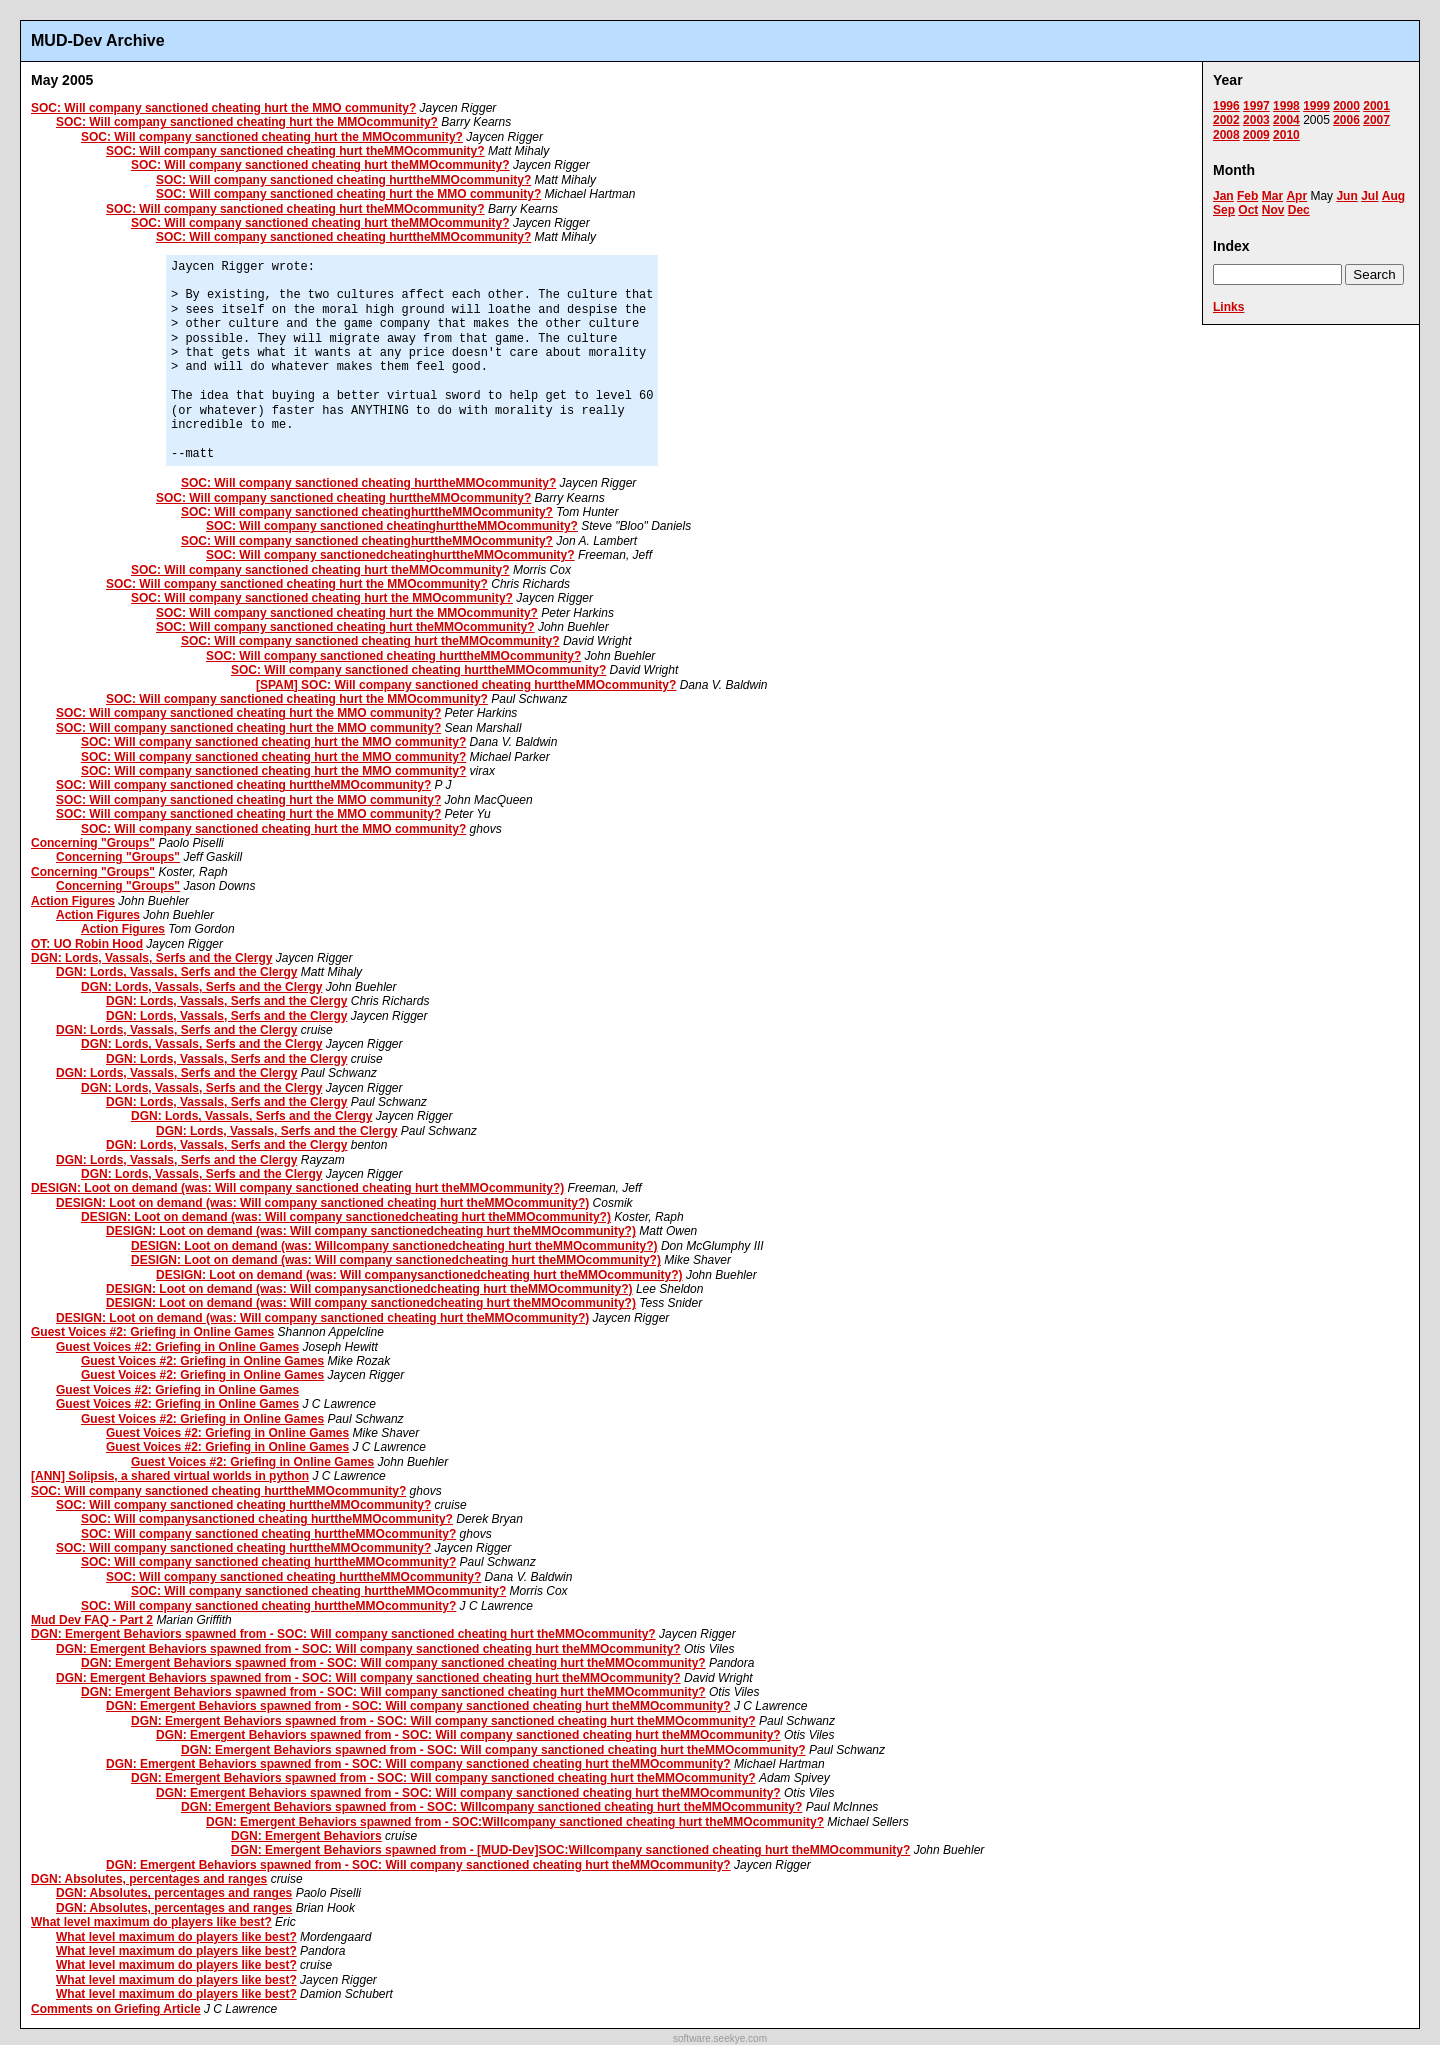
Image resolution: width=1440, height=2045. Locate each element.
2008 (1226, 135)
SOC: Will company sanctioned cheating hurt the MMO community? (223, 108)
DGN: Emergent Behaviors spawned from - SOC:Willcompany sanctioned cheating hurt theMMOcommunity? (515, 1822)
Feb (1247, 196)
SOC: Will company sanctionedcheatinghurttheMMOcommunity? (390, 555)
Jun (1346, 196)
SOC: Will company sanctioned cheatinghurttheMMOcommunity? (367, 512)
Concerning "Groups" (93, 843)
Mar (1272, 196)
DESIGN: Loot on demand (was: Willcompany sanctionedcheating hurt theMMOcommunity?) (394, 1246)
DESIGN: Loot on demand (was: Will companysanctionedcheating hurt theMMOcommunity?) (419, 1275)
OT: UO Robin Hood (87, 944)
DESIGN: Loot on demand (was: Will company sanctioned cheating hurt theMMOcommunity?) (297, 1188)
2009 (1256, 135)
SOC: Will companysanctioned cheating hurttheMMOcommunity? (267, 1519)
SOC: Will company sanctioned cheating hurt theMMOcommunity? (295, 151)
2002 (1226, 120)
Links (1228, 307)
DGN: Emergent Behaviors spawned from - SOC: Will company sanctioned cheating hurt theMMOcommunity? (343, 1634)
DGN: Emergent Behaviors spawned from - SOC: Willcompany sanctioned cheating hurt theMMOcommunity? (491, 1807)
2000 (1346, 106)
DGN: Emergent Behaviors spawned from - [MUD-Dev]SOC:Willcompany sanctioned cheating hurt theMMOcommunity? (570, 1850)
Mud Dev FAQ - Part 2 (92, 1620)
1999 (1316, 106)
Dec (1299, 210)
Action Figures (73, 901)
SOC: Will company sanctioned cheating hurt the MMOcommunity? (247, 122)
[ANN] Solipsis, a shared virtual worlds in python (170, 1476)
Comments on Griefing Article (116, 2009)
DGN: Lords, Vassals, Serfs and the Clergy (151, 958)
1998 (1286, 106)
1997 (1256, 106)
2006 (1346, 120)
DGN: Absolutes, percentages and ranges (149, 1879)
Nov (1273, 210)
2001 (1376, 106)
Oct (1248, 210)
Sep (1224, 210)
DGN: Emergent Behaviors (306, 1836)
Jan (1223, 196)
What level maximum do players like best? (151, 1922)
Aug (1393, 196)
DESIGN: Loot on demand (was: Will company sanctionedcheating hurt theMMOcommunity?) (346, 1217)
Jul (1369, 196)
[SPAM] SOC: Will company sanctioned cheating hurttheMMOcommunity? (466, 685)
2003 (1256, 120)
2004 (1286, 120)
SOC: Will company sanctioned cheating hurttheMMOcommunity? (343, 180)
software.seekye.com (720, 2038)
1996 (1226, 106)
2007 (1376, 120)
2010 (1286, 135)
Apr (1296, 196)
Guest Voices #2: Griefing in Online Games (152, 1332)
